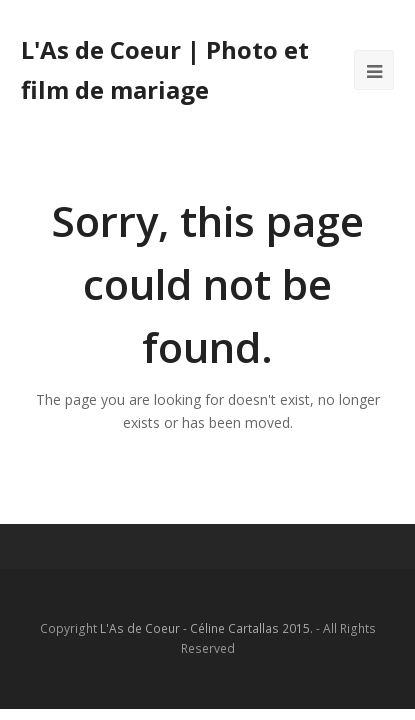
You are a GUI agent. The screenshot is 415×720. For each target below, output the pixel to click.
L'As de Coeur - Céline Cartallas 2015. (206, 628)
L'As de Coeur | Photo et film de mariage (165, 69)
